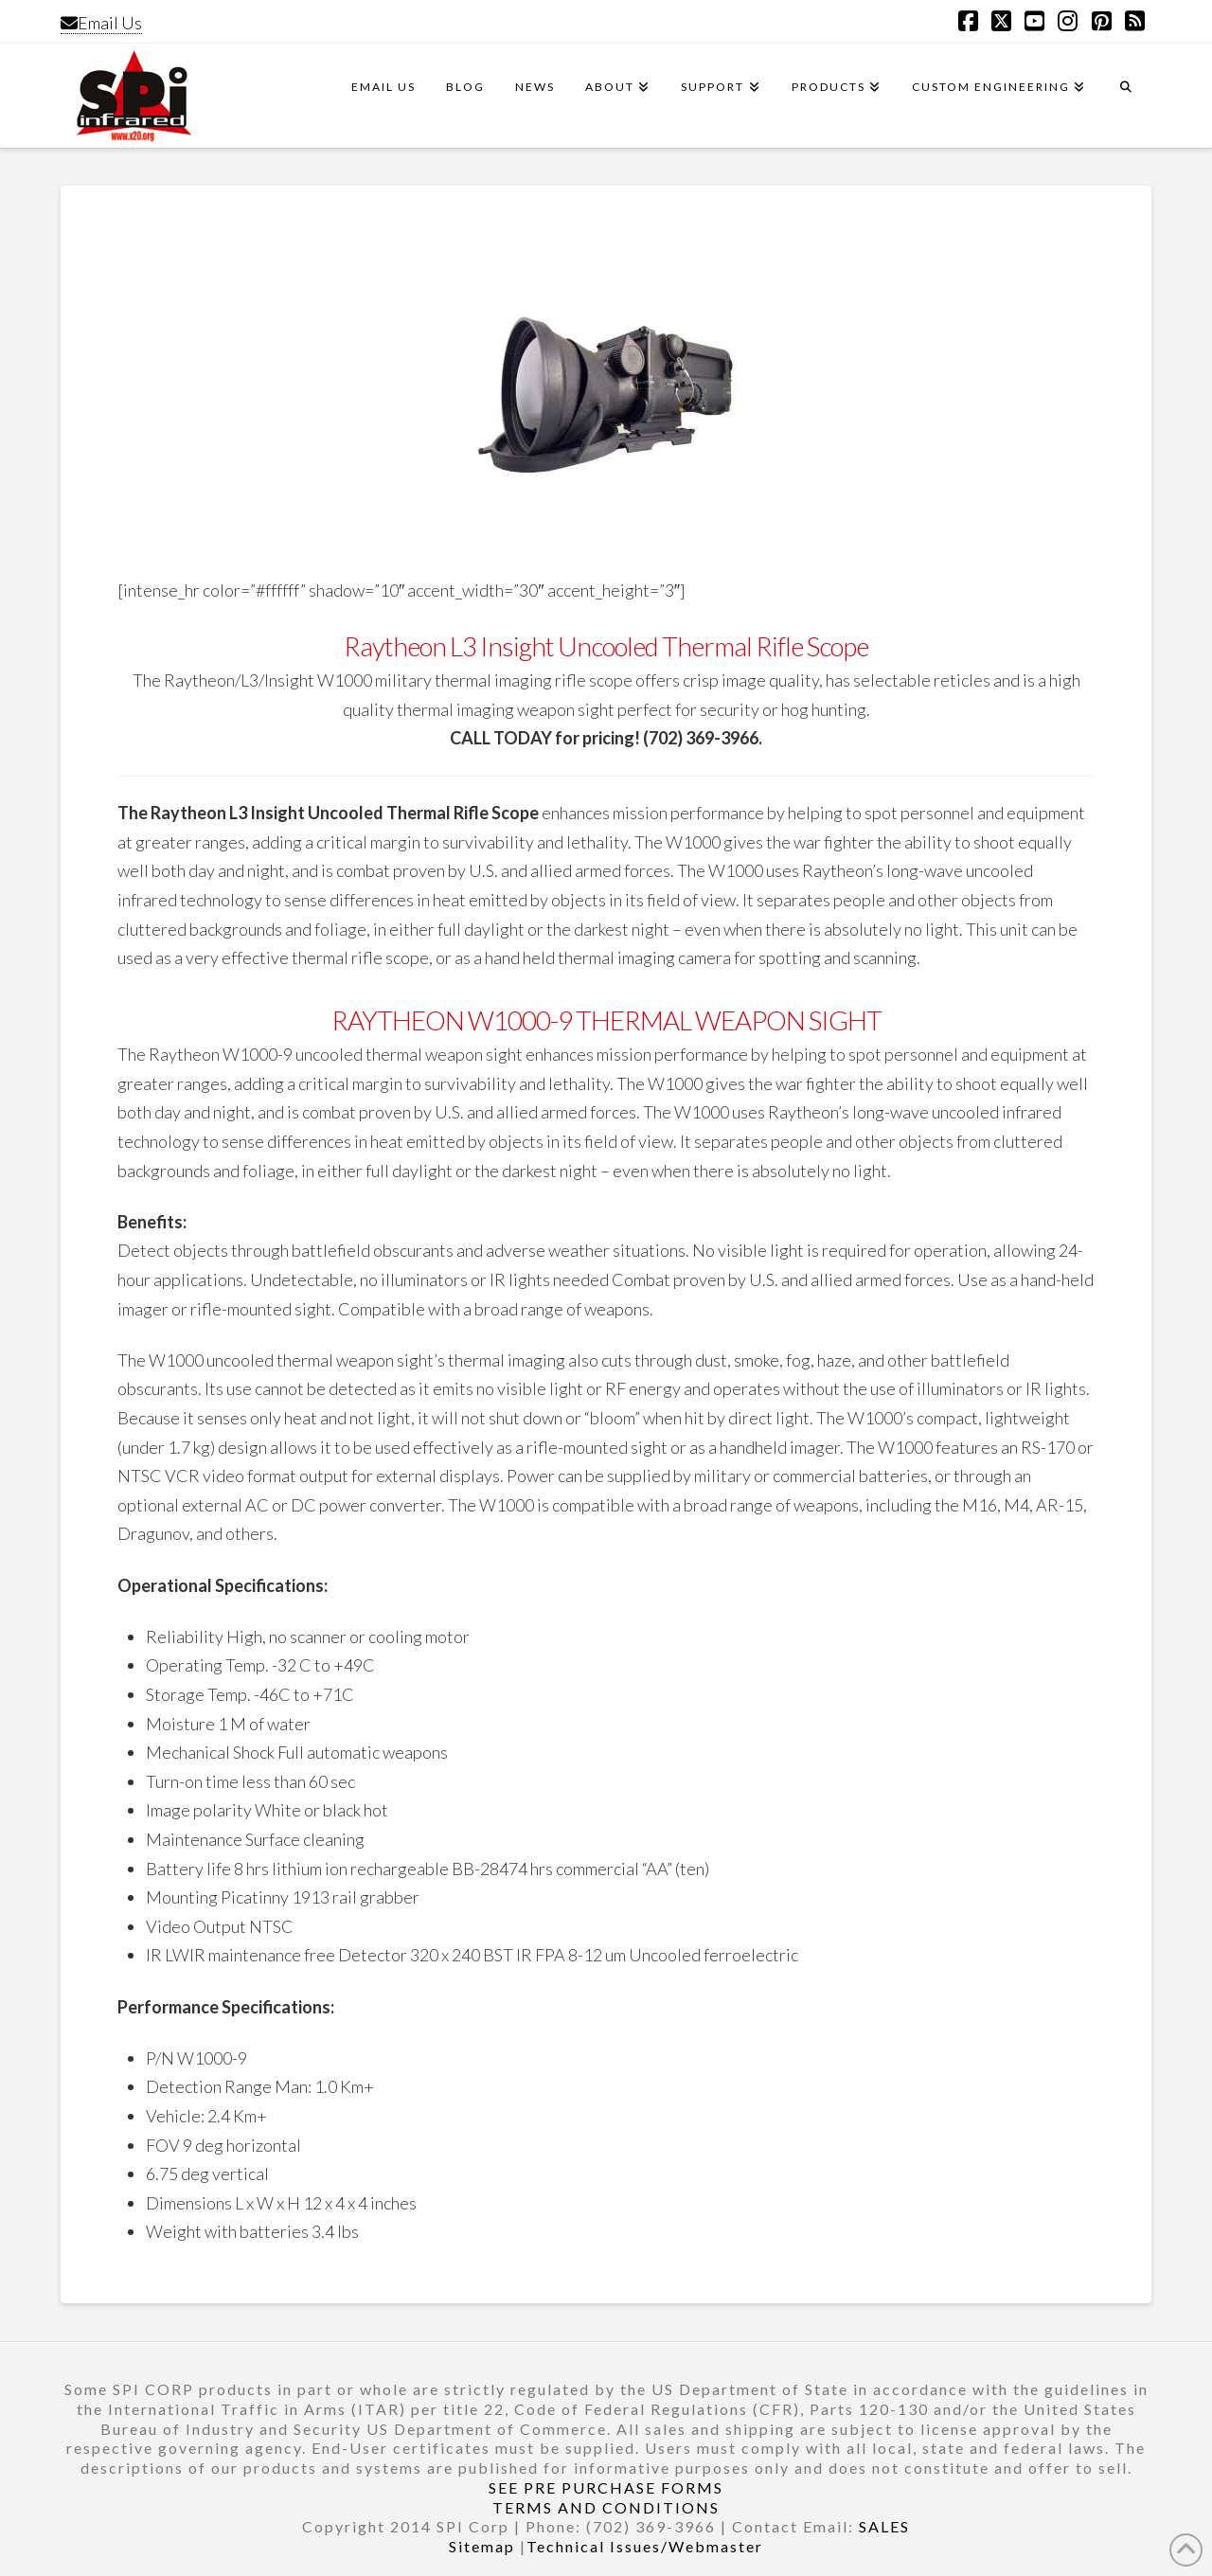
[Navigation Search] (1125, 96)
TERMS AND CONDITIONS (606, 2507)
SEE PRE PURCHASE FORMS (606, 2487)
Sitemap (482, 2546)
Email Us (101, 22)
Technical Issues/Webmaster (644, 2546)
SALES (884, 2526)
